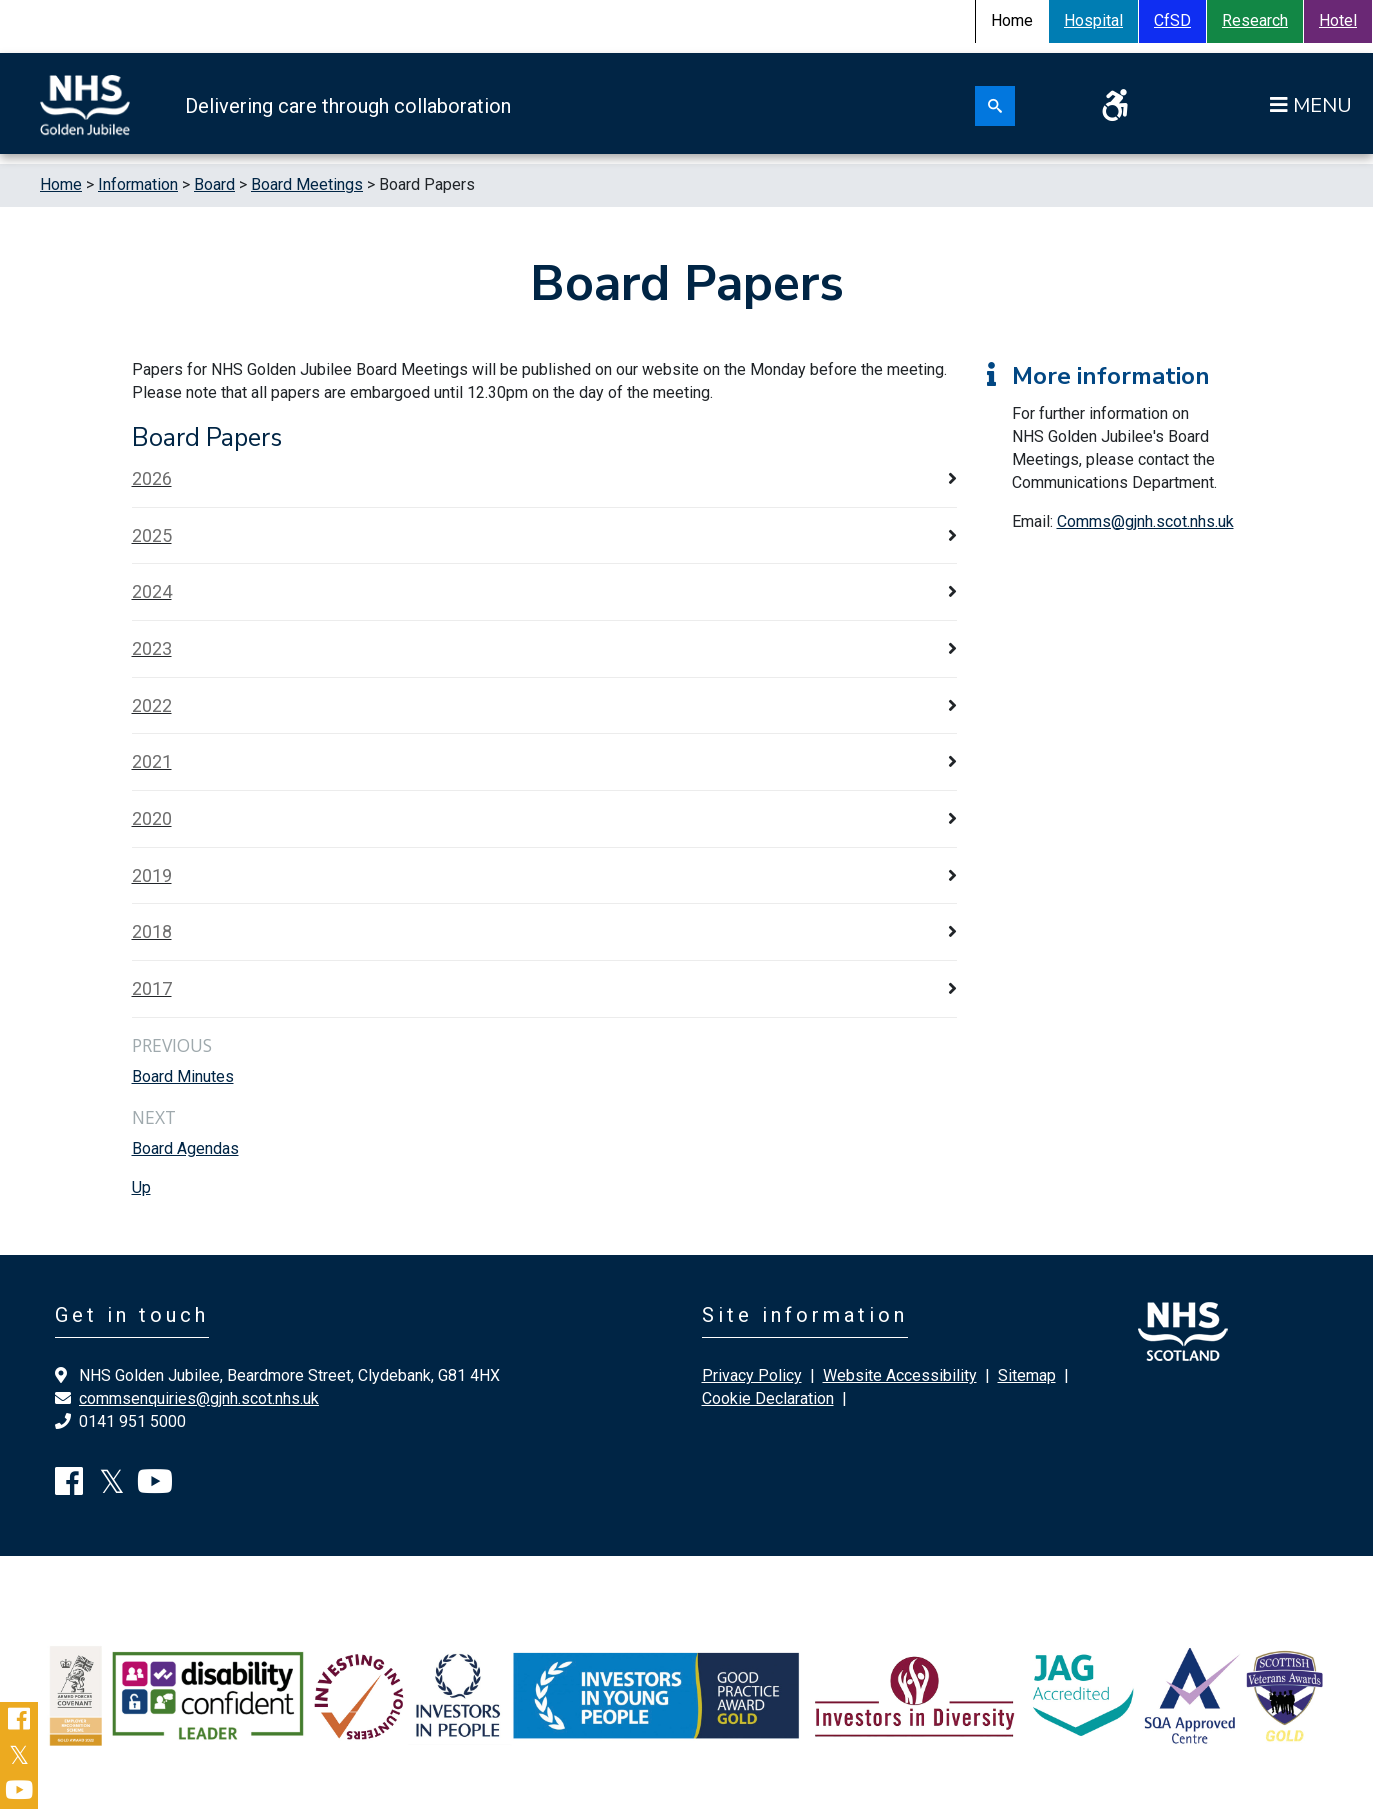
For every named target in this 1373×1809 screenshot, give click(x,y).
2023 (152, 648)
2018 (152, 931)
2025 (152, 535)
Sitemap (1027, 1375)
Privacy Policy (752, 1375)
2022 (152, 705)
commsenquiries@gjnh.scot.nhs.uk (199, 1398)
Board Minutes (183, 1076)
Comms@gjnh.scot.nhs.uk (1145, 521)
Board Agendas (185, 1148)
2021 (152, 761)
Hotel (1338, 20)
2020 (152, 818)
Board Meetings (307, 184)
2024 (152, 591)
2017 (152, 988)
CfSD (1172, 20)
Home (61, 184)
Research (1255, 20)
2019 (152, 875)
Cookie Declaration (768, 1398)
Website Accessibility (900, 1375)
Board (214, 184)
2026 (152, 478)
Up (141, 1187)
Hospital (1093, 20)
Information (138, 184)
